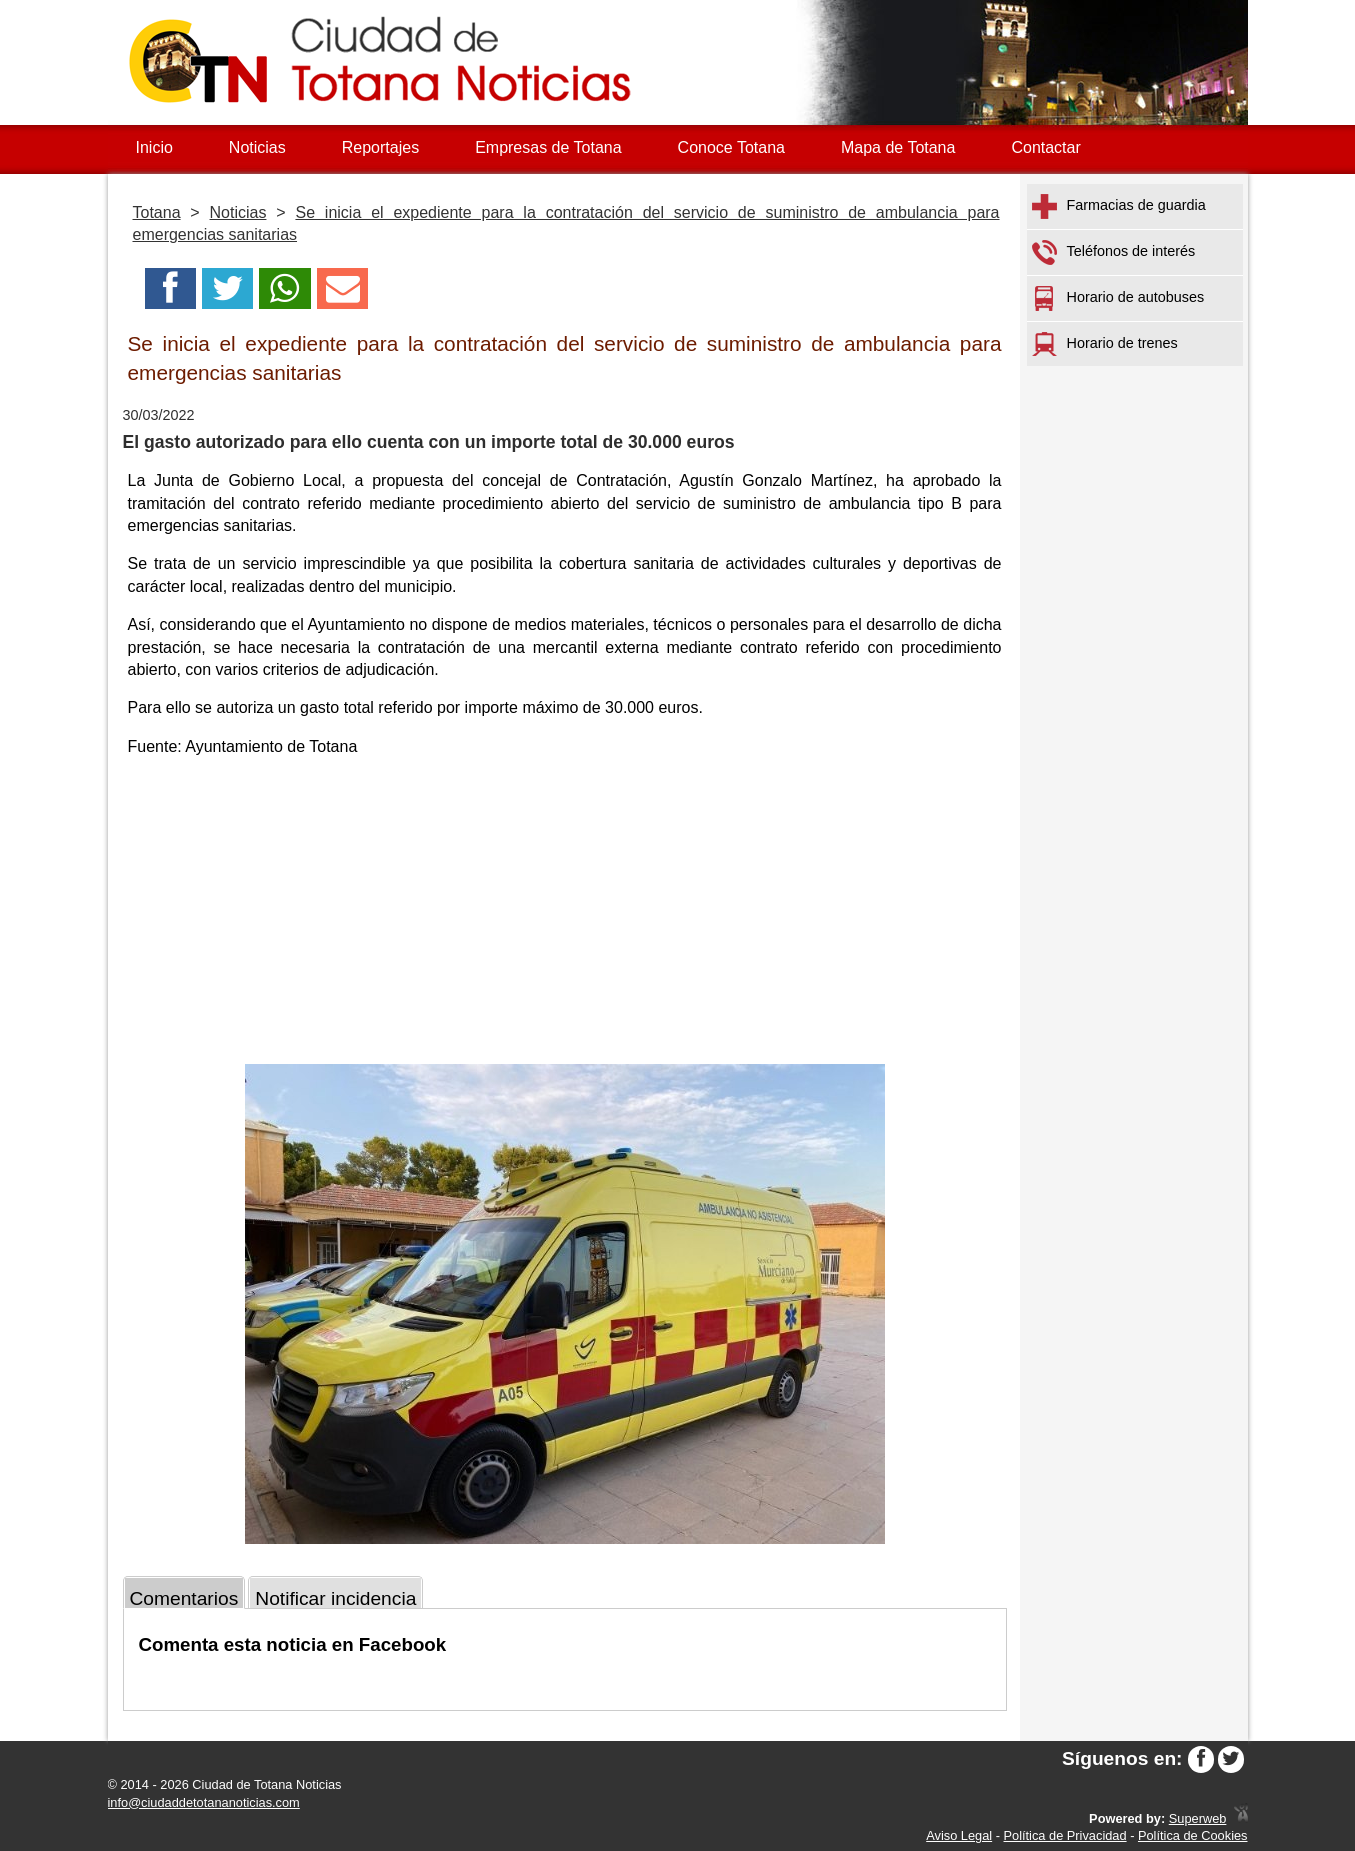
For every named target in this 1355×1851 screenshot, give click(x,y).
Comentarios (184, 1598)
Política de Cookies (1193, 1835)
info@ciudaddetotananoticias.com (204, 1802)
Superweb (1198, 1818)
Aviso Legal (959, 1835)
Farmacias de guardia (1119, 206)
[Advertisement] (565, 914)
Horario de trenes (1105, 344)
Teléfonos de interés (1114, 252)
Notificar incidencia (335, 1598)
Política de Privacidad (1065, 1835)
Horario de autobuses (1118, 298)
